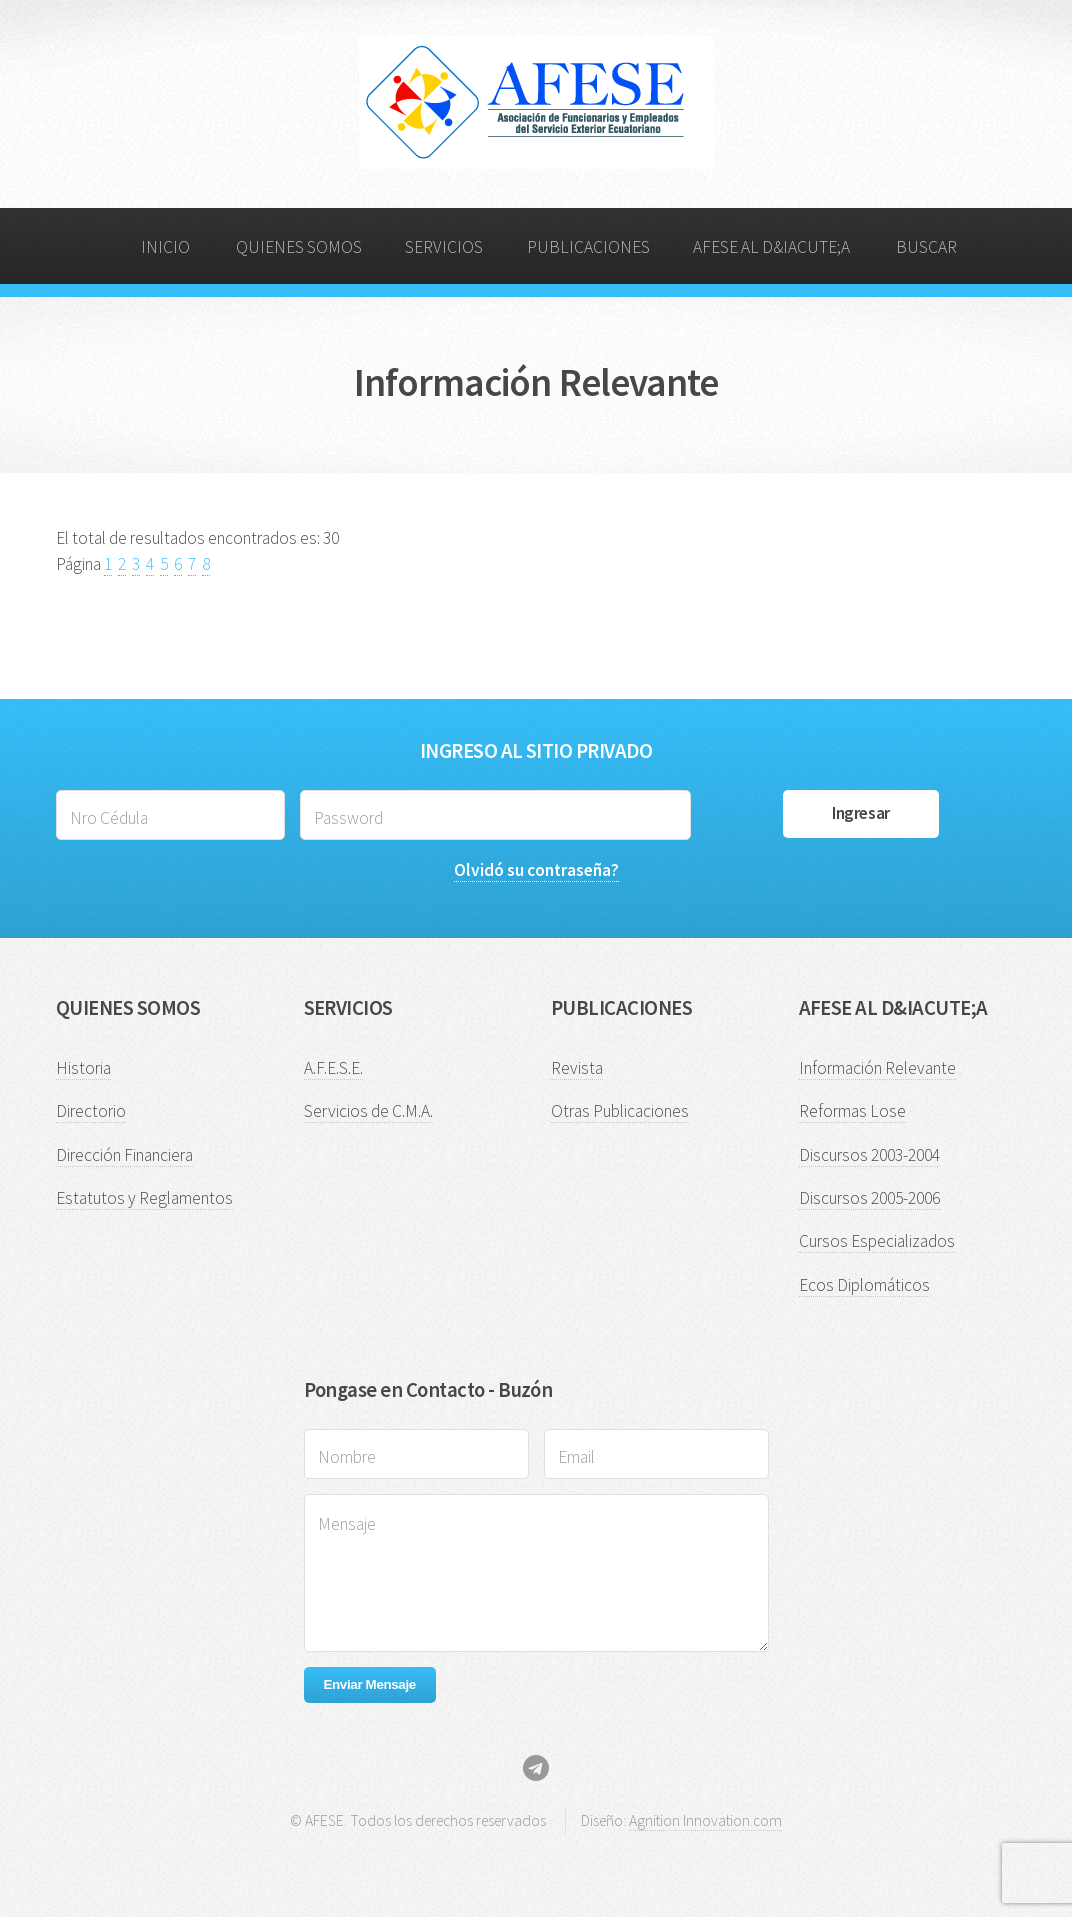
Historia (83, 1068)
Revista (577, 1068)
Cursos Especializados (877, 1241)
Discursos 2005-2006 (869, 1198)
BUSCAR (926, 247)
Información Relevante (877, 1068)
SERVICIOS (444, 247)
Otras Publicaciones (620, 1111)
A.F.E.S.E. (333, 1068)
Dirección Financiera (124, 1155)
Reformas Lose (852, 1111)
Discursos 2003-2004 (869, 1155)
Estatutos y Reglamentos (144, 1198)
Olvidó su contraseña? (536, 870)
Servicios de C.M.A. (368, 1111)
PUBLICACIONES (588, 247)
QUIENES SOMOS (299, 247)
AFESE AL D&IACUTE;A (771, 247)
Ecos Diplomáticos (864, 1285)
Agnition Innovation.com (705, 1820)
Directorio (91, 1111)
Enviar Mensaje (370, 1684)
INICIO (165, 247)
